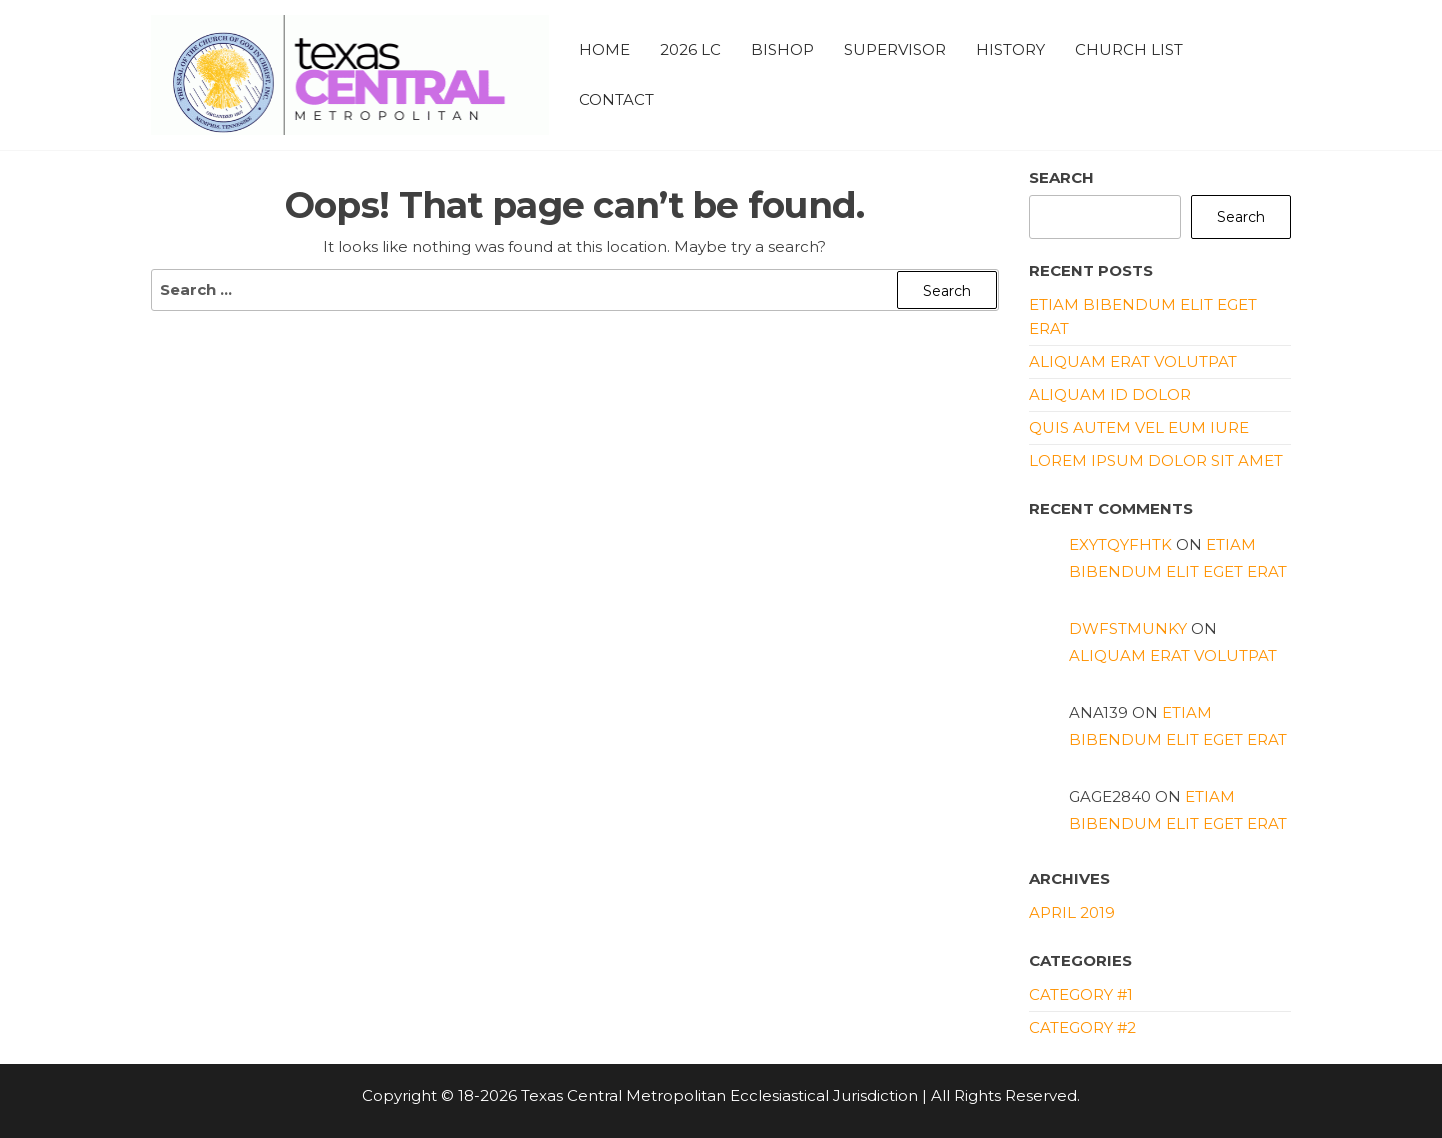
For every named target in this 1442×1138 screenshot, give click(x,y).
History (1010, 49)
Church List (1129, 49)
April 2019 (1072, 912)
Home (604, 49)
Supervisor (895, 49)
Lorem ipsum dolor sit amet (1156, 460)
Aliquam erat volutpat (1133, 361)
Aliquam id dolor (1110, 394)
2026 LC (690, 49)
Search (1061, 177)
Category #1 (1081, 994)
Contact (616, 99)
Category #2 (1082, 1027)
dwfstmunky (1128, 628)
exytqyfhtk (1120, 544)
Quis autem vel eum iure (1139, 427)
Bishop (782, 49)
